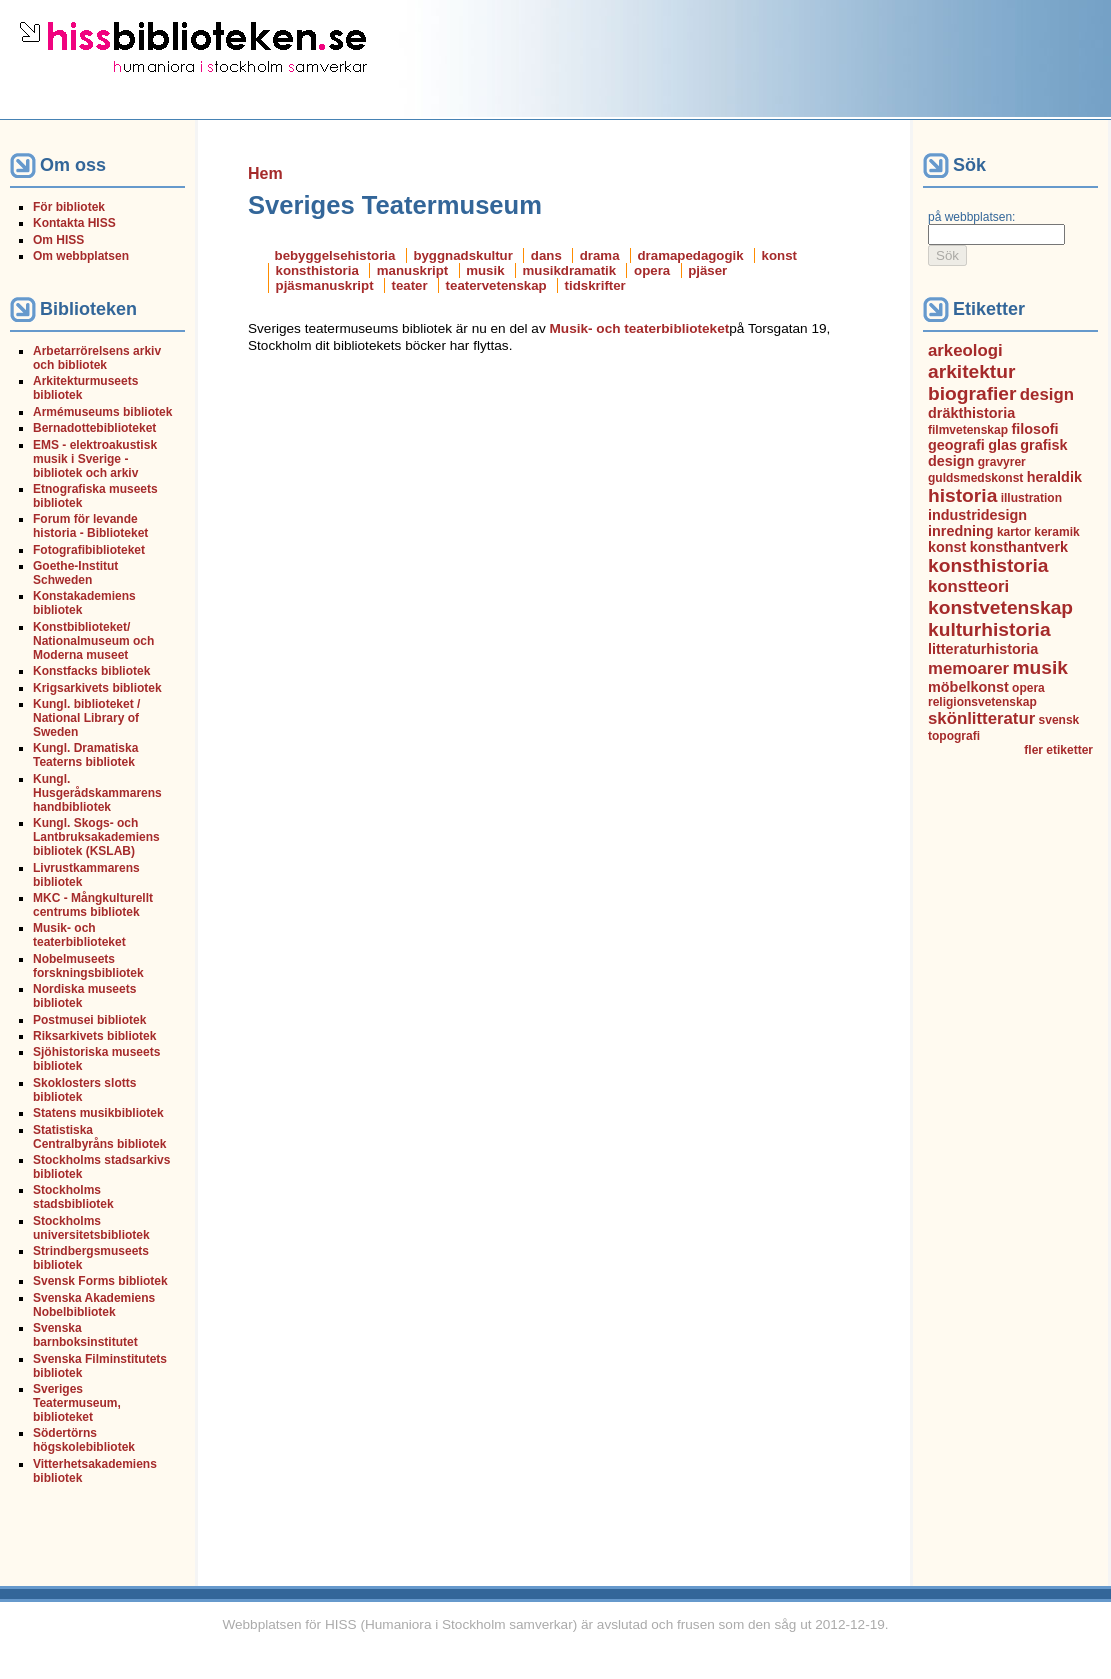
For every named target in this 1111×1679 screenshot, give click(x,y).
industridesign (977, 515)
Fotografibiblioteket (89, 550)
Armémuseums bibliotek (102, 412)
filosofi (1034, 429)
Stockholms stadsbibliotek (73, 1197)
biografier (972, 393)
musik (485, 270)
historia (962, 495)
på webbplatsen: (971, 217)
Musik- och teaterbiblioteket (79, 935)
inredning (961, 531)
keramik (1056, 532)
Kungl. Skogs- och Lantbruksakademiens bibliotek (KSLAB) (96, 837)
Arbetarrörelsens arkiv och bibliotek (97, 358)
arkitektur (971, 371)
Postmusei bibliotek (89, 1020)
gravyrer (1002, 462)
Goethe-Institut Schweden (75, 573)
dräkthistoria (971, 413)
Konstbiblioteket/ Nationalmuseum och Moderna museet (93, 641)
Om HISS (58, 240)
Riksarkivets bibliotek (94, 1036)
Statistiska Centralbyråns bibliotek (99, 1137)
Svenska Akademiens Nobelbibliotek (94, 1305)
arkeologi (965, 350)
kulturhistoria (989, 629)
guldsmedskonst (975, 478)
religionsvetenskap (982, 702)
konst (779, 255)
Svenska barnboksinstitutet (85, 1335)
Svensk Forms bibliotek (100, 1281)
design (1047, 394)
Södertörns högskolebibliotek (84, 1440)
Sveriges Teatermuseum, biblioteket (77, 1403)
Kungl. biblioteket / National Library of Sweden (86, 718)
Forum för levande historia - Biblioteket (90, 526)
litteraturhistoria (983, 649)
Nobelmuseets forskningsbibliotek (88, 966)
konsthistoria (317, 270)
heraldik (1054, 477)
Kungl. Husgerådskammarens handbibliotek (97, 793)
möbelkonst (968, 687)
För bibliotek (69, 207)
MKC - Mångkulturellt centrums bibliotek (93, 905)
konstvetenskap (1000, 607)
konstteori (968, 586)
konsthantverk (1019, 547)
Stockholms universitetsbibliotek (91, 1228)
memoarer (968, 668)
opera (652, 270)
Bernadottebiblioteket (94, 428)
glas (1002, 445)
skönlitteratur (981, 718)
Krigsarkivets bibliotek (97, 688)
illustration (1031, 498)
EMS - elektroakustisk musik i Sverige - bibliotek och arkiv (95, 459)
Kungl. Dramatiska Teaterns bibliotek (85, 755)
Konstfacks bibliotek (91, 671)
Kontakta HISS (74, 223)
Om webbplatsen (81, 256)
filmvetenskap (968, 430)
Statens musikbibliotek (98, 1113)
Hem (265, 173)
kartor (1014, 532)
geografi (956, 445)
